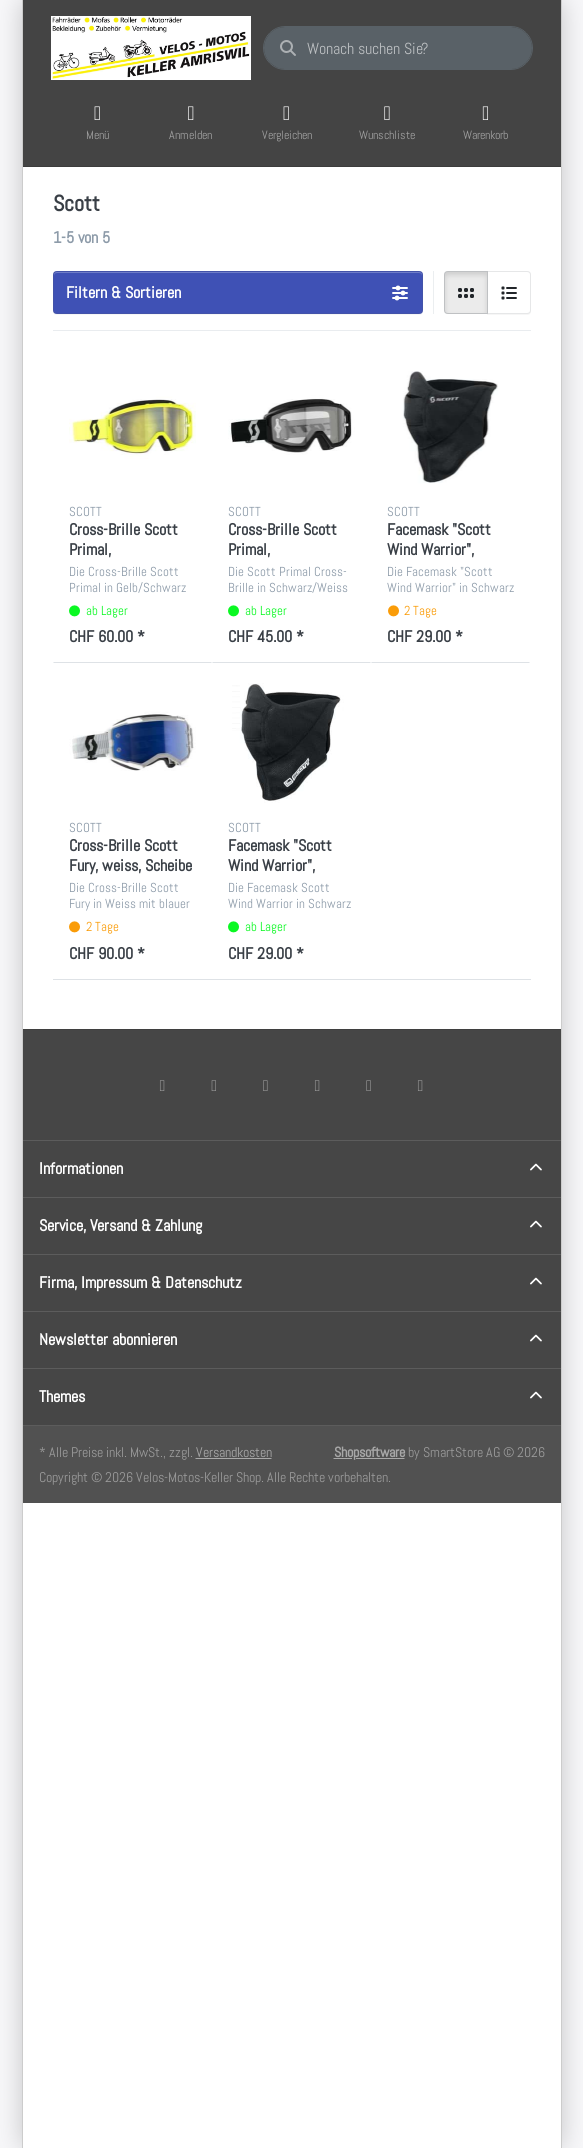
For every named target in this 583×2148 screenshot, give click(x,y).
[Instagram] (266, 1085)
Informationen (81, 1168)
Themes (62, 1396)
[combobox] (398, 48)
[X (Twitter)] (214, 1085)
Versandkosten (234, 1452)
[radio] (466, 293)
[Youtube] (369, 1085)
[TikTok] (318, 1085)
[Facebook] (163, 1085)
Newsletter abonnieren (108, 1339)
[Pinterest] (421, 1085)
